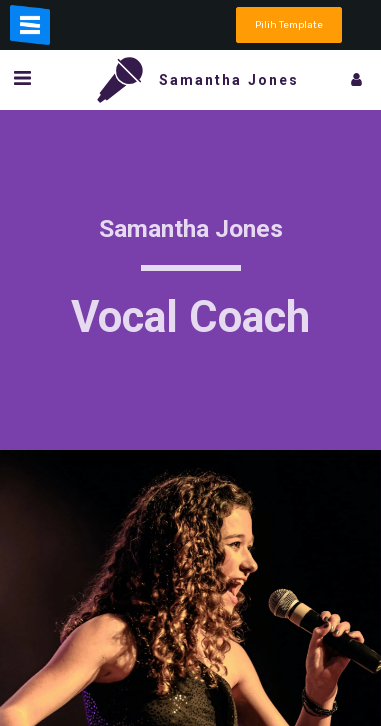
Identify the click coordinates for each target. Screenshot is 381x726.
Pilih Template (289, 24)
